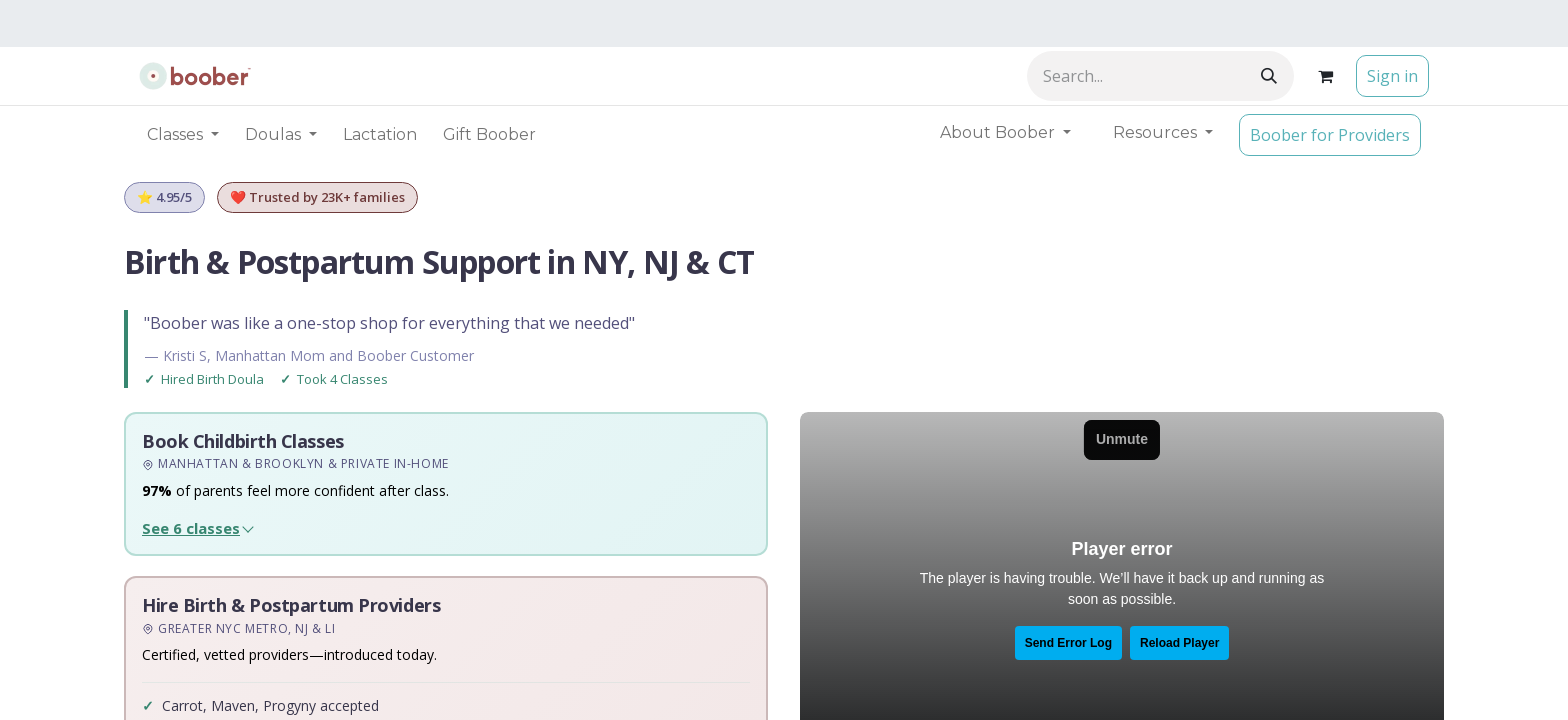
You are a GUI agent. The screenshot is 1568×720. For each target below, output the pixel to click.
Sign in (1392, 76)
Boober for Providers (1330, 135)
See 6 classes (191, 528)
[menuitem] (380, 135)
